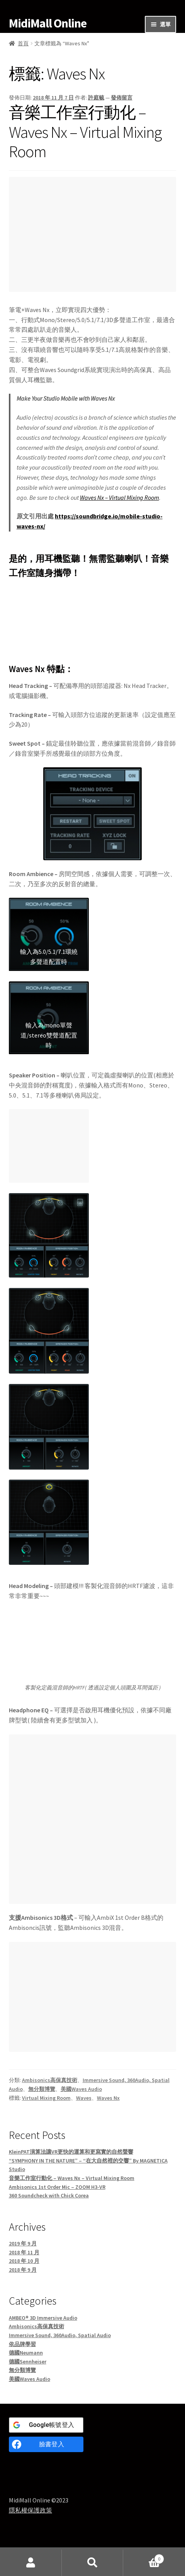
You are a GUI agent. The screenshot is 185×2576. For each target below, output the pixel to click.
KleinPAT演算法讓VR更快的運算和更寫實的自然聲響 (71, 2151)
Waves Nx (108, 2097)
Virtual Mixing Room (46, 2097)
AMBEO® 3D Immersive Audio (43, 2317)
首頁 (23, 43)
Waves (84, 2097)
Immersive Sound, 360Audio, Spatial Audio (60, 2335)
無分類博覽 (41, 2088)
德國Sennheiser (27, 2361)
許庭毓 (96, 97)
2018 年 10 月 (24, 2260)
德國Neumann (26, 2352)
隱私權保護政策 (30, 2510)
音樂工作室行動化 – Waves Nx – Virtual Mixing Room (85, 132)
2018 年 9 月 (23, 2269)
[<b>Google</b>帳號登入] (46, 2425)
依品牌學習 (22, 2344)
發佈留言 (121, 97)
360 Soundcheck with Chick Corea (49, 2195)
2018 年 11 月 (24, 2252)
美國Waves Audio (81, 2088)
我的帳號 (31, 2563)
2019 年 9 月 (23, 2243)
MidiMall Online (48, 23)
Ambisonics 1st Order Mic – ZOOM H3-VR (57, 2186)
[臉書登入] (46, 2444)
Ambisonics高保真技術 (49, 2080)
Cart (143, 2557)
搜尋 (93, 2563)
